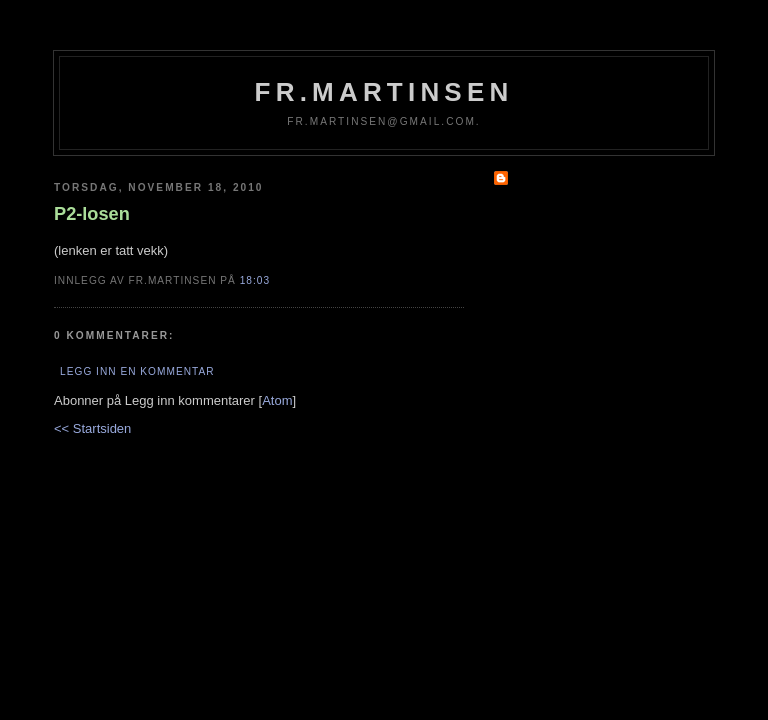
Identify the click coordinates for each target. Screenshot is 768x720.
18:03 (255, 280)
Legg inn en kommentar (137, 371)
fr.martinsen (384, 92)
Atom (277, 400)
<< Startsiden (92, 428)
